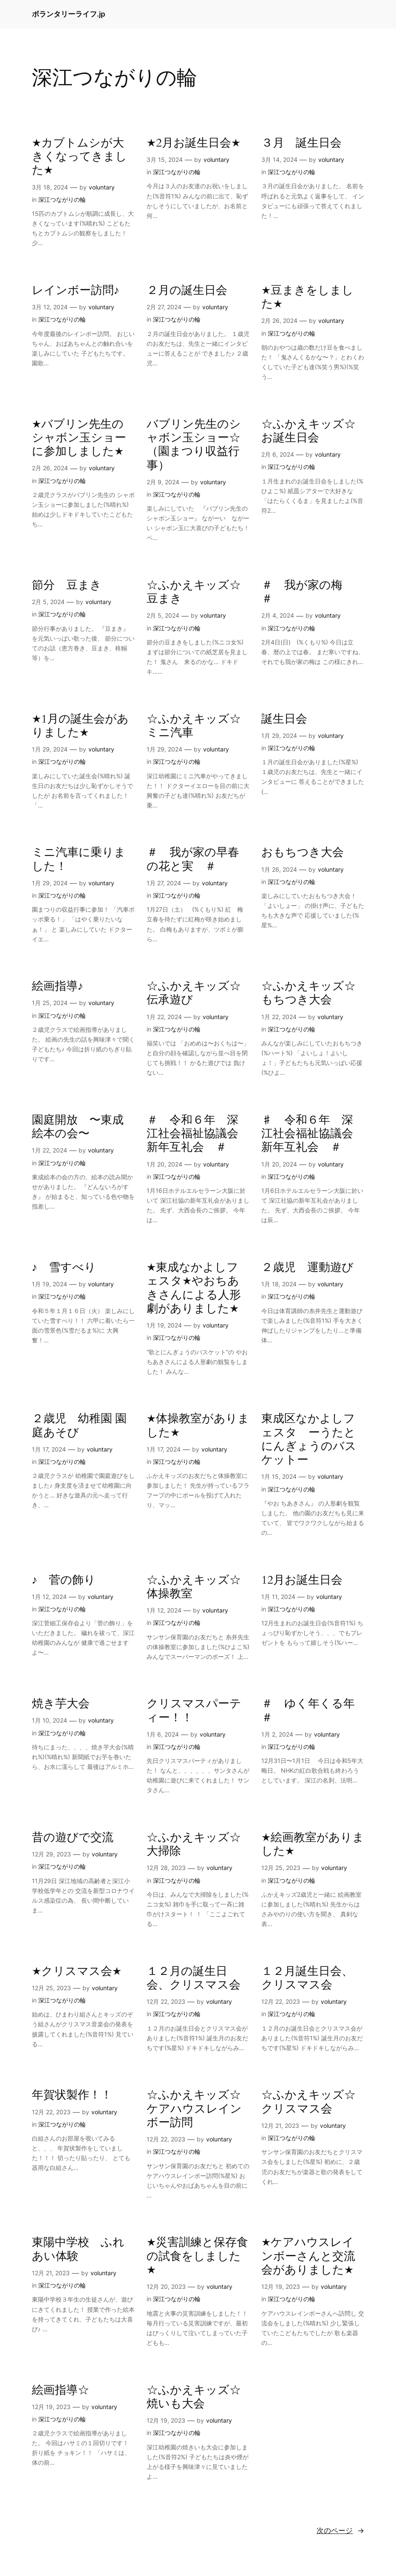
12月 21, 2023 (280, 2125)
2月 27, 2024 (164, 307)
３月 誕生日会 (301, 143)
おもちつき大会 (302, 852)
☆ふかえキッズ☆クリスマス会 (308, 2102)
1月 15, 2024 (279, 1476)
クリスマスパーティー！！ (194, 1711)
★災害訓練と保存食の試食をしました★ (197, 2256)
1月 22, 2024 (164, 1016)
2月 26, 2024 (279, 320)
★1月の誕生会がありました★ (80, 726)
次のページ (340, 2530)
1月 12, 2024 (49, 1596)
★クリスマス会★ (77, 1971)
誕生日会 (284, 719)
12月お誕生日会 (301, 1580)
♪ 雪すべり (64, 1267)
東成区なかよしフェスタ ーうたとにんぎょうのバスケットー (308, 1439)
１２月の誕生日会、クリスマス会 (193, 1978)
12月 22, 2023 (166, 2001)
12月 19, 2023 (280, 2286)
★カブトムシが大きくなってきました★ (79, 157)
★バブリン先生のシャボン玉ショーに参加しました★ (79, 438)
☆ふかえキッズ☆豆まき (194, 592)
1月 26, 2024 (279, 869)
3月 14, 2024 (279, 159)
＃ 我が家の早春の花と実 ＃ (193, 859)
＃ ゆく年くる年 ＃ (312, 1711)
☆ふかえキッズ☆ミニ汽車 (194, 726)
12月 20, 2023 (166, 2286)
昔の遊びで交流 (72, 1837)
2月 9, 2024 (163, 482)
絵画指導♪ (57, 986)
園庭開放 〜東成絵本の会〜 (78, 1127)
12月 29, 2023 (51, 1854)
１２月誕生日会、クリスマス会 (307, 1978)
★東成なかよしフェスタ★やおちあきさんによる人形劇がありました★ (194, 1288)
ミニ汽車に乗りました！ (79, 859)
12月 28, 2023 (166, 1867)
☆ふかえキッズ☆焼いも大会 (194, 2397)
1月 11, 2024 (278, 1596)
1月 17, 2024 (49, 1449)
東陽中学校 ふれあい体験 (78, 2249)
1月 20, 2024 (164, 1164)
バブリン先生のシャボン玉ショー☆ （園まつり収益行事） (194, 445)
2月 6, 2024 (277, 454)
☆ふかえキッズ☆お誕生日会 (308, 431)
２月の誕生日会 (187, 290)
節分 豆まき (67, 585)
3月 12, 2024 (50, 307)
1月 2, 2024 (277, 1734)
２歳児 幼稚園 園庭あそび (79, 1426)
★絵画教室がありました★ (312, 1845)
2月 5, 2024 (48, 601)
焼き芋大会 (61, 1704)
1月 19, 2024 (49, 1284)
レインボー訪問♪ (75, 290)
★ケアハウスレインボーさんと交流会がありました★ (308, 2256)
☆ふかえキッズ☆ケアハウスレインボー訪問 (194, 2109)
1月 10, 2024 (49, 1720)
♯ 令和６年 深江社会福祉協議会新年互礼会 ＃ (307, 1134)
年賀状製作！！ (72, 2095)
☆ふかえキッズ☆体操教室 (194, 1587)
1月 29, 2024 (50, 749)
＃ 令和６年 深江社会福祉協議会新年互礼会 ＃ (192, 1134)
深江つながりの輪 (62, 199)
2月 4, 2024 (277, 615)
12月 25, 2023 (280, 1867)
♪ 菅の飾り (64, 1580)
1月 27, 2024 (164, 883)
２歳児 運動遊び (307, 1267)
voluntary (102, 187)
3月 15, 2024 (165, 159)
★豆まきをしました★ (307, 297)
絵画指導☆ (60, 2390)
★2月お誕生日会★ (193, 143)
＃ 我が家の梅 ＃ (307, 592)
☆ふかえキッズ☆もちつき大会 (308, 993)
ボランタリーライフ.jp (68, 13)
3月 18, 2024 (50, 187)
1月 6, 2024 (163, 1734)
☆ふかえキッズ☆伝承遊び (194, 993)
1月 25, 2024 (50, 1002)
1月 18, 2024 (279, 1284)
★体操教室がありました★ (198, 1426)
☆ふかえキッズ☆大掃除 (194, 1845)
